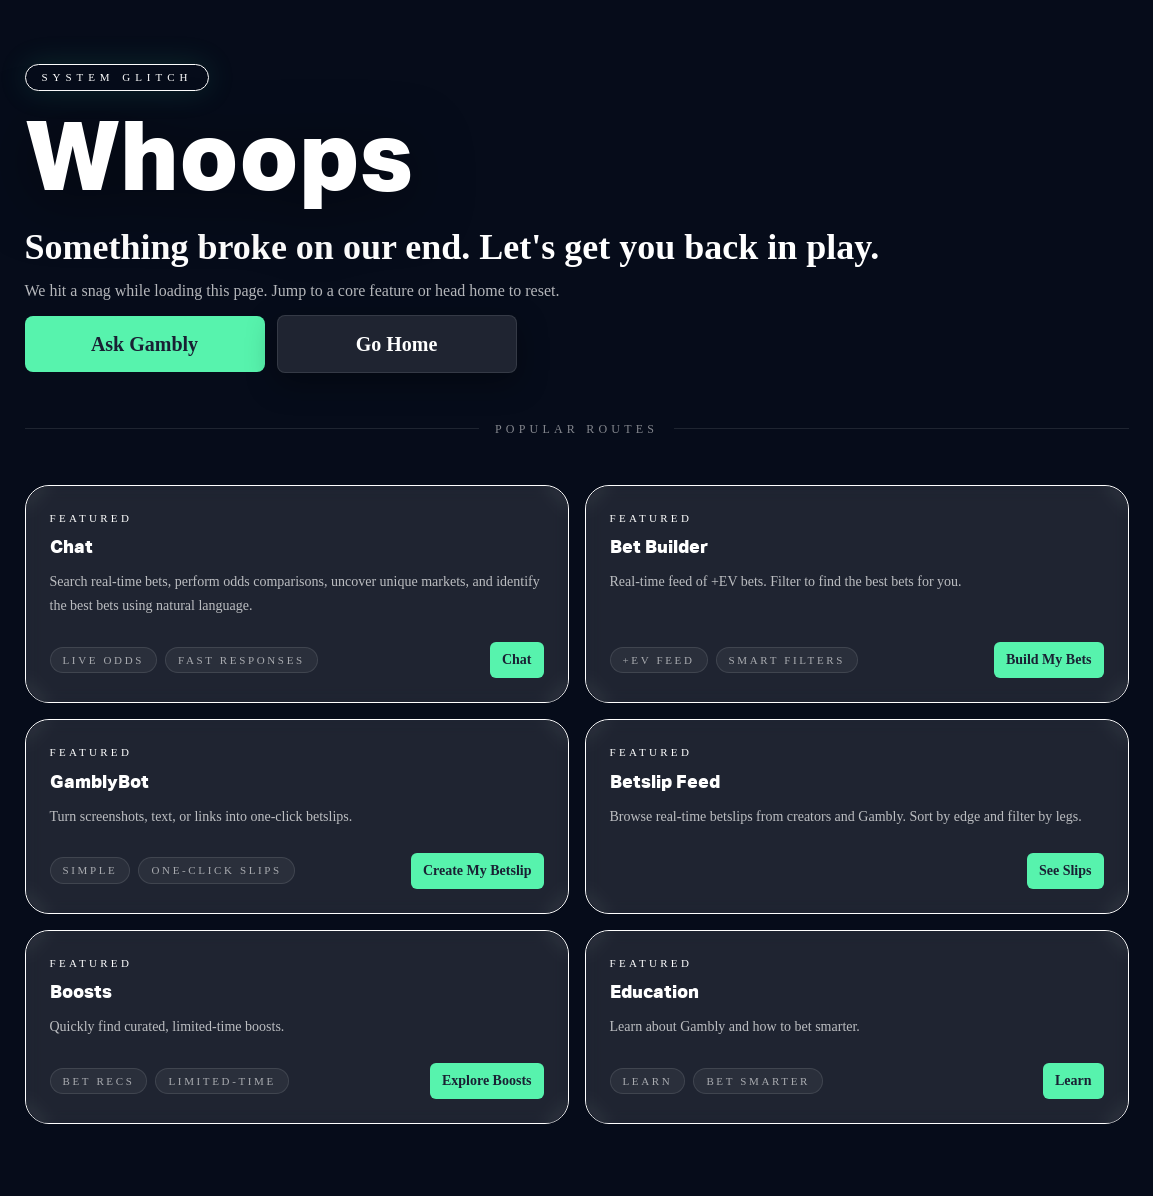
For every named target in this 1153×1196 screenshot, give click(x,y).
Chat (517, 659)
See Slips (1065, 870)
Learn (1073, 1080)
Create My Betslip (477, 870)
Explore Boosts (487, 1080)
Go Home (397, 344)
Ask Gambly (144, 344)
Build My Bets (1049, 659)
